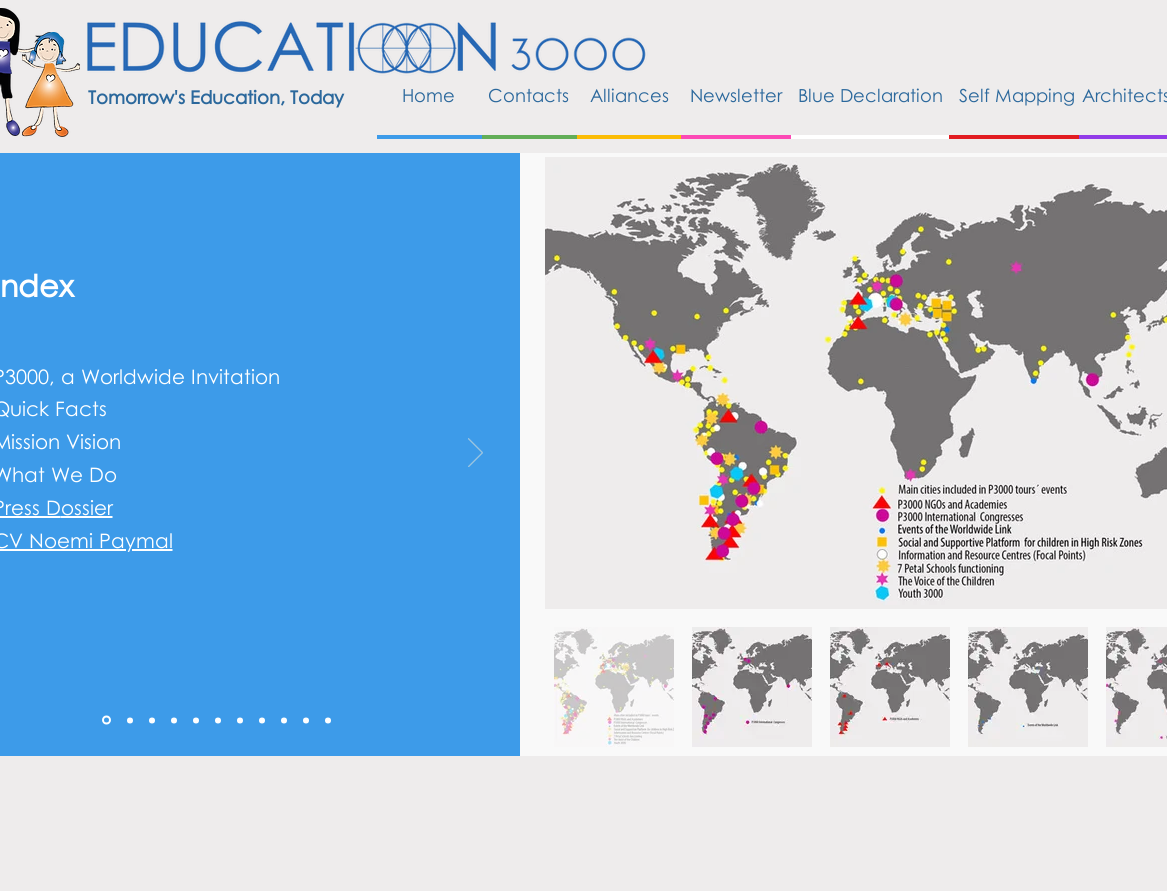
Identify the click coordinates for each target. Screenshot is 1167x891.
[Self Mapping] (1017, 96)
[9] (306, 720)
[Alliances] (629, 96)
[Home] (428, 96)
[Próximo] (475, 454)
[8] (284, 720)
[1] (130, 720)
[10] (328, 720)
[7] (262, 720)
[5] (218, 720)
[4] (196, 720)
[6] (240, 720)
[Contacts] (529, 96)
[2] (152, 720)
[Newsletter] (736, 96)
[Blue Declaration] (870, 96)
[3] (174, 720)
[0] (106, 720)
